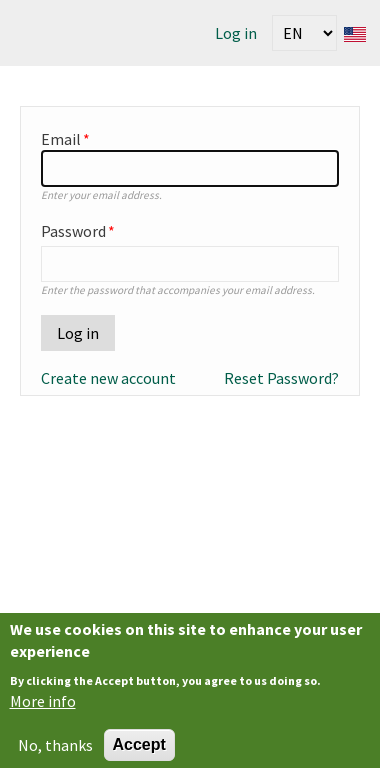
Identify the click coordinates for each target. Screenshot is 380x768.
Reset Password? (281, 378)
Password (73, 231)
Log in (236, 33)
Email (61, 139)
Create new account (108, 378)
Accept (139, 750)
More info (43, 708)
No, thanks (55, 751)
